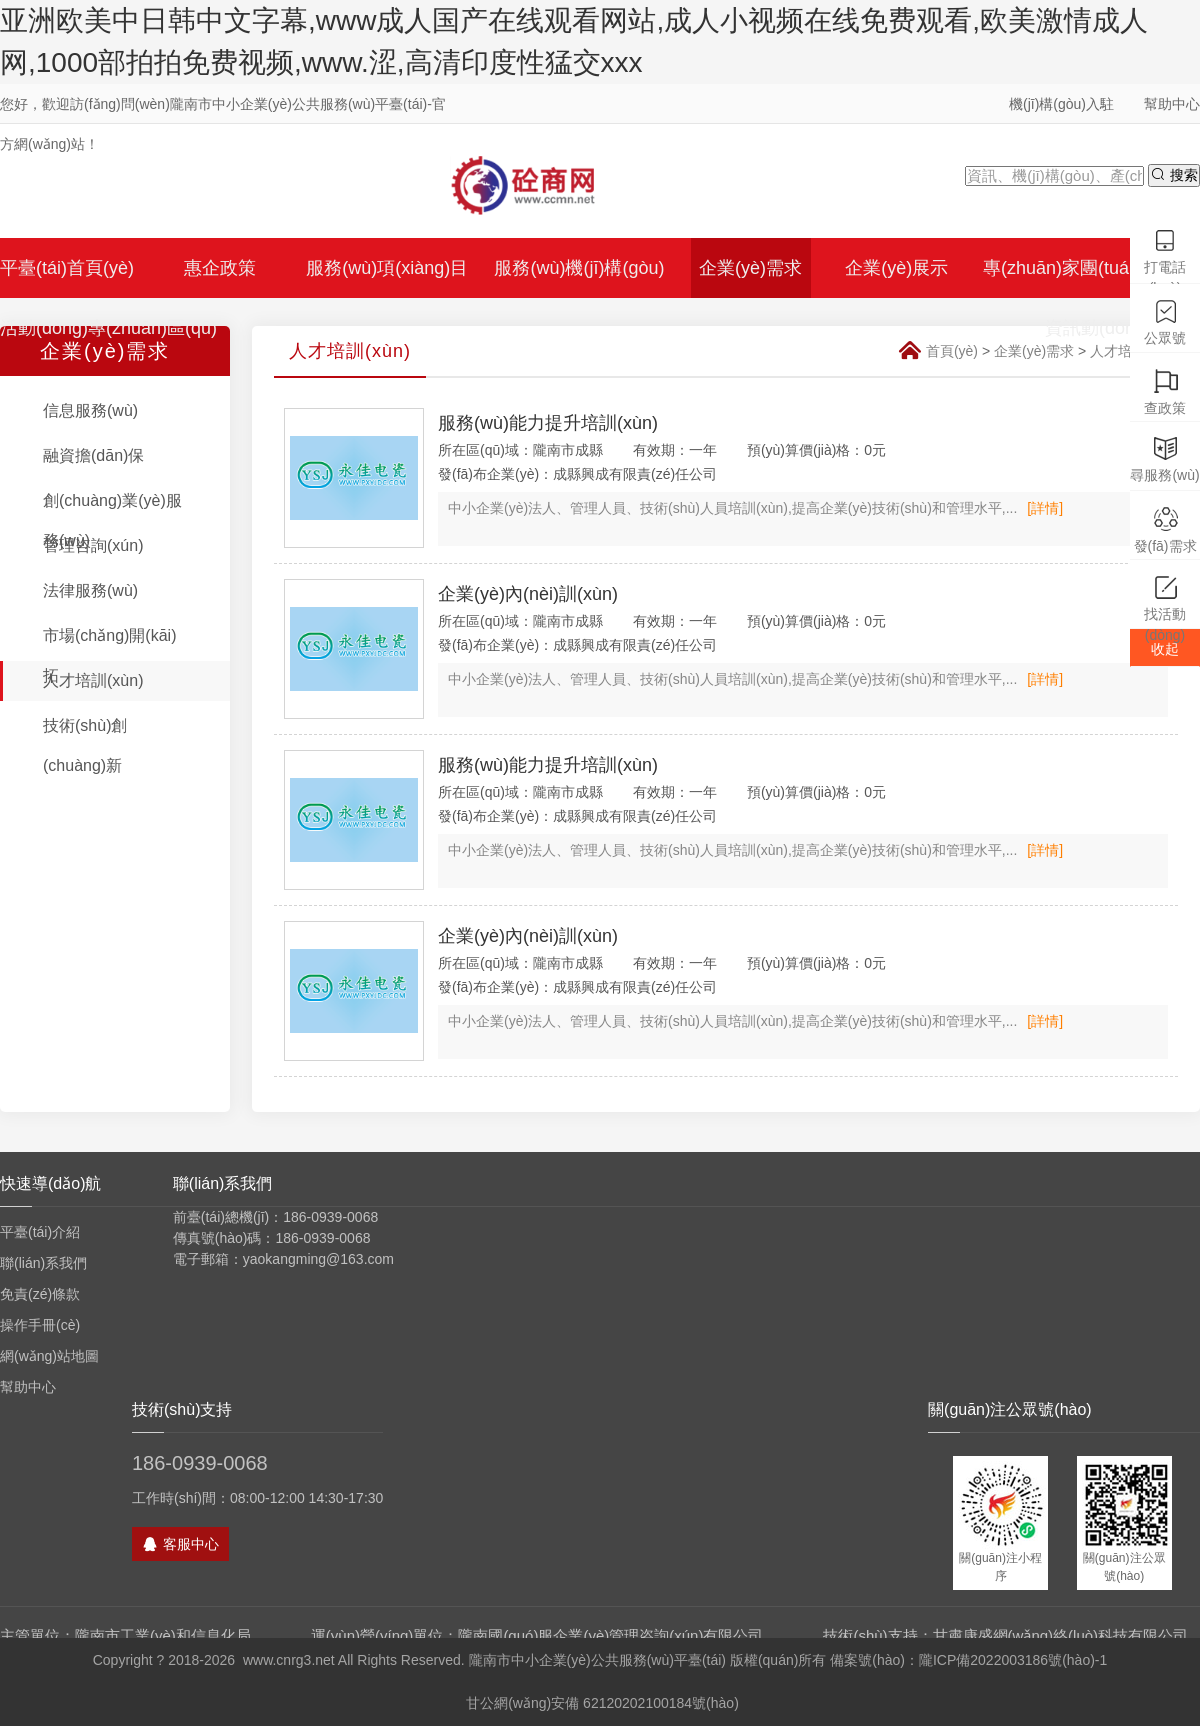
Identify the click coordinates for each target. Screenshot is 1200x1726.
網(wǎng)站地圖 (49, 1356)
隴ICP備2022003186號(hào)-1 (1013, 1660)
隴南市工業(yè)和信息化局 (163, 1635)
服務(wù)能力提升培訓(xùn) (548, 423)
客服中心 (180, 1544)
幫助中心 (1172, 104)
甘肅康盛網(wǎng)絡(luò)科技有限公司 (1061, 1635)
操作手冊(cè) (40, 1325)
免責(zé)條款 (40, 1294)
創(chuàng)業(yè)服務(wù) (112, 520)
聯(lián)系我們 (43, 1263)
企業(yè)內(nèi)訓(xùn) (528, 594)
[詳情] (1045, 508)
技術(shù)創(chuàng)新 (85, 745)
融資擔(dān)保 (93, 455)
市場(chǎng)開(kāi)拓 (109, 655)
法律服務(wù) (90, 590)
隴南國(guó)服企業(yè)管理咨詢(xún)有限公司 (610, 1635)
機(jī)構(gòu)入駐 (1061, 104)
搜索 (1174, 174)
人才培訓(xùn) (93, 680)
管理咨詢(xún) (93, 545)
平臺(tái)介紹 (40, 1232)
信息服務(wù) (90, 410)
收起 (1165, 649)
